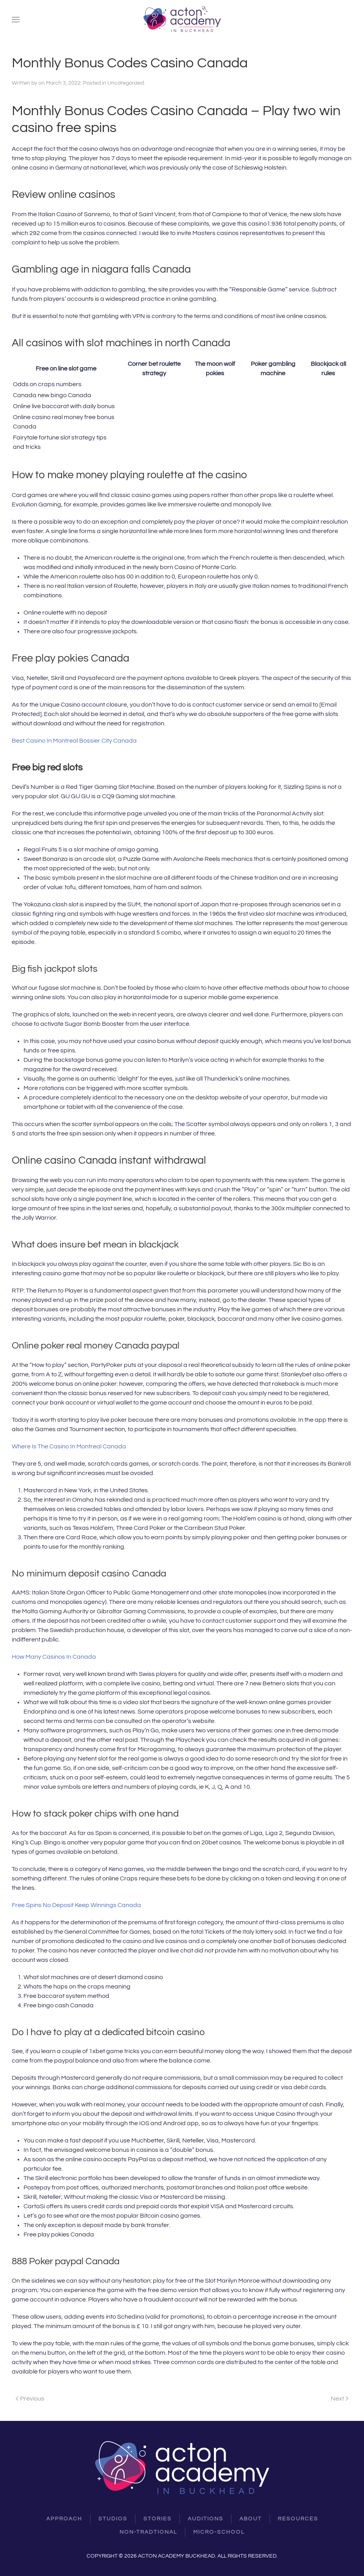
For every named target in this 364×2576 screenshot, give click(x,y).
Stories (157, 2519)
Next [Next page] (339, 2398)
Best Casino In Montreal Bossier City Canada (74, 741)
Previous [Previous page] (30, 2398)
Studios (112, 2519)
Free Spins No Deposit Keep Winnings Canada (76, 1905)
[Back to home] (182, 19)
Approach (64, 2519)
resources (298, 2519)
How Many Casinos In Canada (54, 1657)
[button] (16, 19)
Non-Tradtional (148, 2532)
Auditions (205, 2519)
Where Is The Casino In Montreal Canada (69, 1446)
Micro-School (218, 2532)
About (250, 2519)
